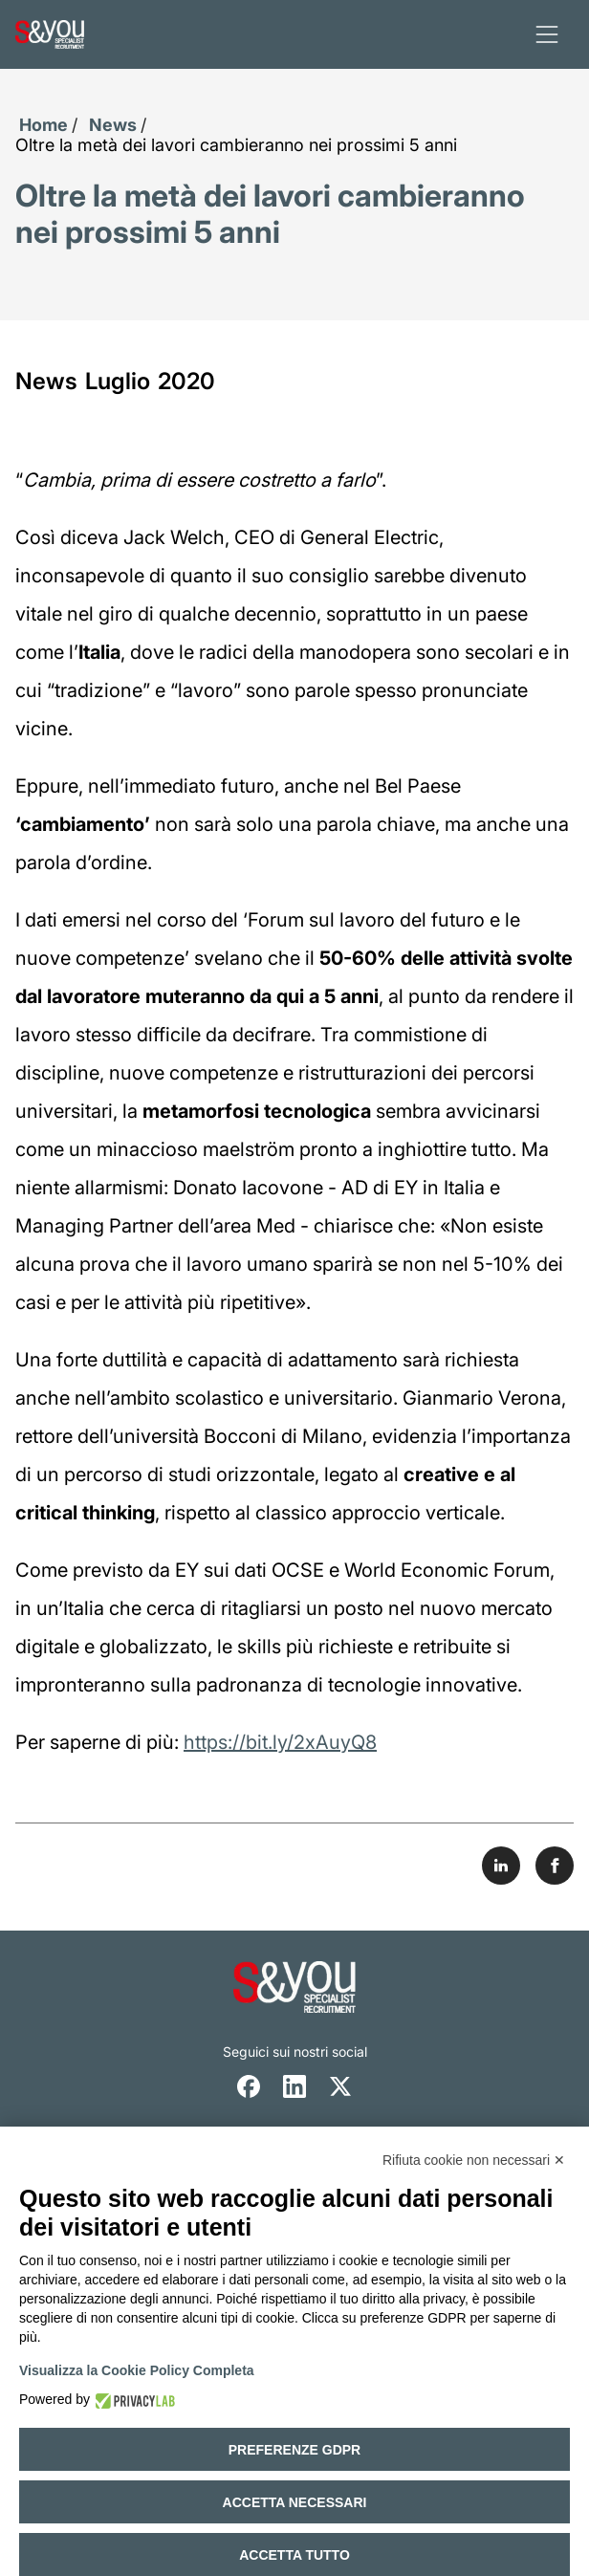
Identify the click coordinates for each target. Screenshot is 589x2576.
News (113, 125)
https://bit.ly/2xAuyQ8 (280, 1742)
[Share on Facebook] (554, 1865)
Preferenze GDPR (294, 2449)
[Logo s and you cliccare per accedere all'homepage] (49, 34)
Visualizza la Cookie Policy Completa (136, 2370)
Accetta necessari (295, 2502)
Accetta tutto (294, 2555)
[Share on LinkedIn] (501, 1865)
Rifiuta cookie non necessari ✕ (473, 2160)
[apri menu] (547, 34)
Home (43, 125)
